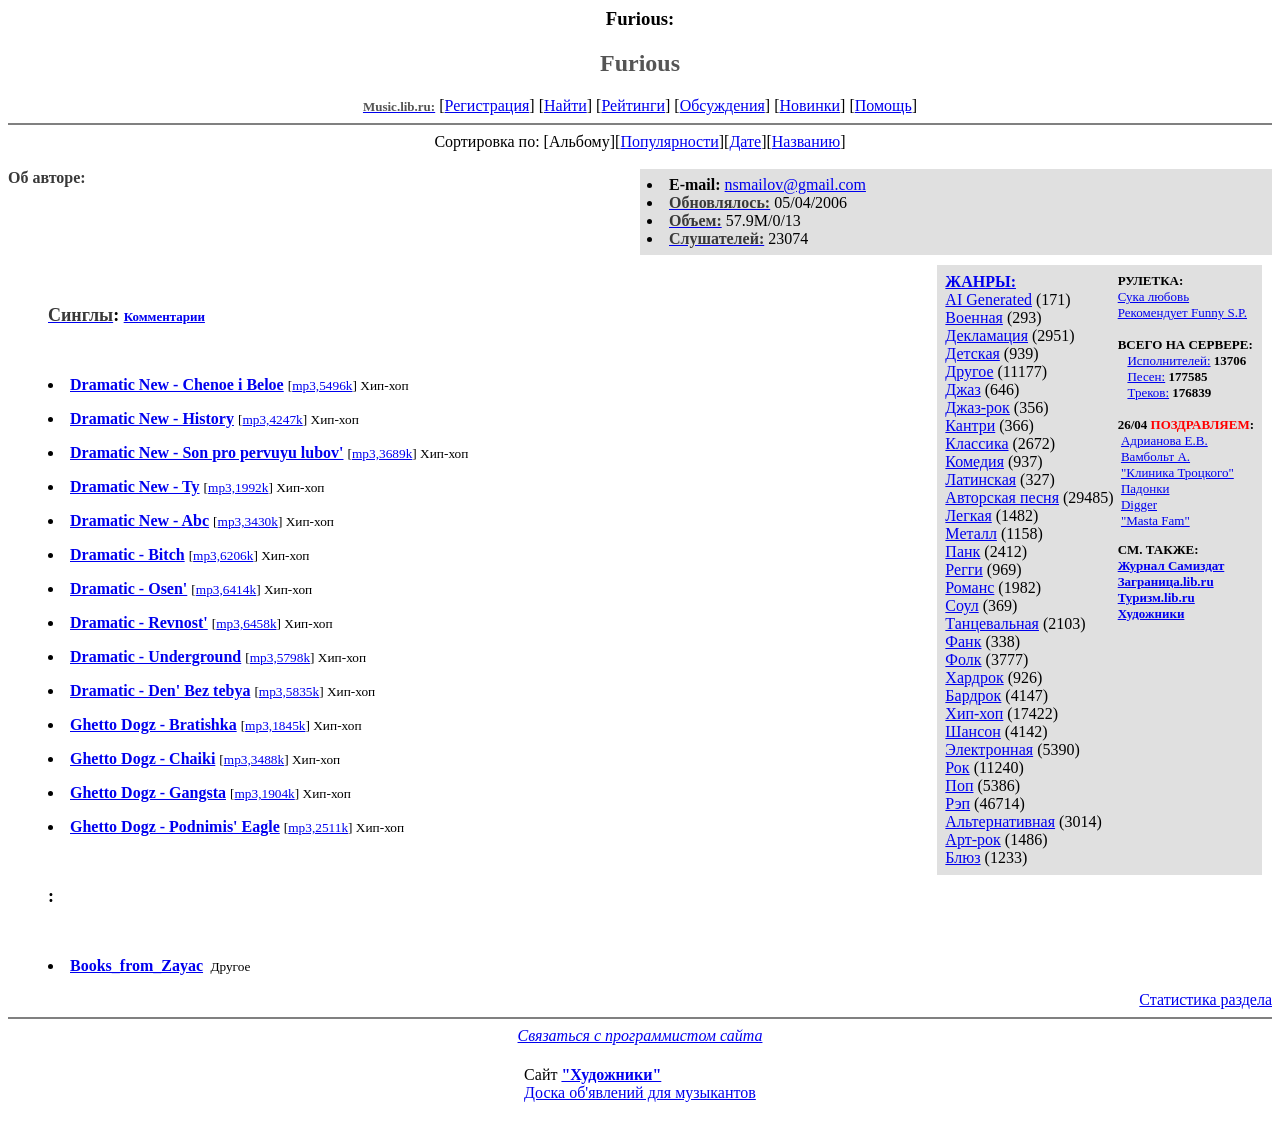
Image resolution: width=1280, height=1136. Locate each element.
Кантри (970, 425)
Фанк (963, 641)
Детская (972, 353)
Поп (959, 785)
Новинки (809, 105)
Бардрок (973, 695)
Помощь (883, 105)
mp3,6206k (223, 555)
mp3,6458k (246, 623)
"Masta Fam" (1155, 520)
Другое (969, 371)
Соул (961, 605)
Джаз (962, 389)
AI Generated (988, 299)
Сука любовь (1153, 296)
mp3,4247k (272, 419)
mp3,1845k (275, 725)
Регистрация (487, 105)
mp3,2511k (318, 827)
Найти (565, 105)
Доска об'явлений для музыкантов (640, 1092)
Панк (962, 551)
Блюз (962, 857)
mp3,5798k (280, 657)
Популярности (669, 141)
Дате (745, 141)
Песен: (1146, 376)
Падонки (1145, 488)
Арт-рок (972, 839)
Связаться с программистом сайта (640, 1035)
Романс (969, 587)
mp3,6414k (226, 589)
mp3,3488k (254, 759)
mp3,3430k (248, 521)
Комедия (974, 461)
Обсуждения (722, 105)
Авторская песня (1002, 497)
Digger (1139, 504)
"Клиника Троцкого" (1177, 472)
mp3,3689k (382, 453)
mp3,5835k (289, 691)
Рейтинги (633, 105)
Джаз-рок (977, 407)
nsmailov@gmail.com (795, 184)
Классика (976, 443)
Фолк (963, 659)
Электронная (989, 749)
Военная (974, 317)
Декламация (986, 335)
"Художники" (611, 1074)
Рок (957, 767)
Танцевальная (992, 623)
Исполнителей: (1168, 360)
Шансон (972, 731)
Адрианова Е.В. (1164, 440)
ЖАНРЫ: (980, 281)
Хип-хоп (974, 713)
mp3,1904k (264, 793)
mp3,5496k (322, 385)
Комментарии (164, 316)
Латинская (980, 479)
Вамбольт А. (1155, 456)
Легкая (968, 515)
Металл (971, 533)
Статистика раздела (1205, 999)
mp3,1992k (238, 487)
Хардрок (974, 677)
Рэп (957, 803)
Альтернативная (1000, 821)
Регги (963, 569)
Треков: (1148, 392)
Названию (806, 141)
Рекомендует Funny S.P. (1182, 312)
